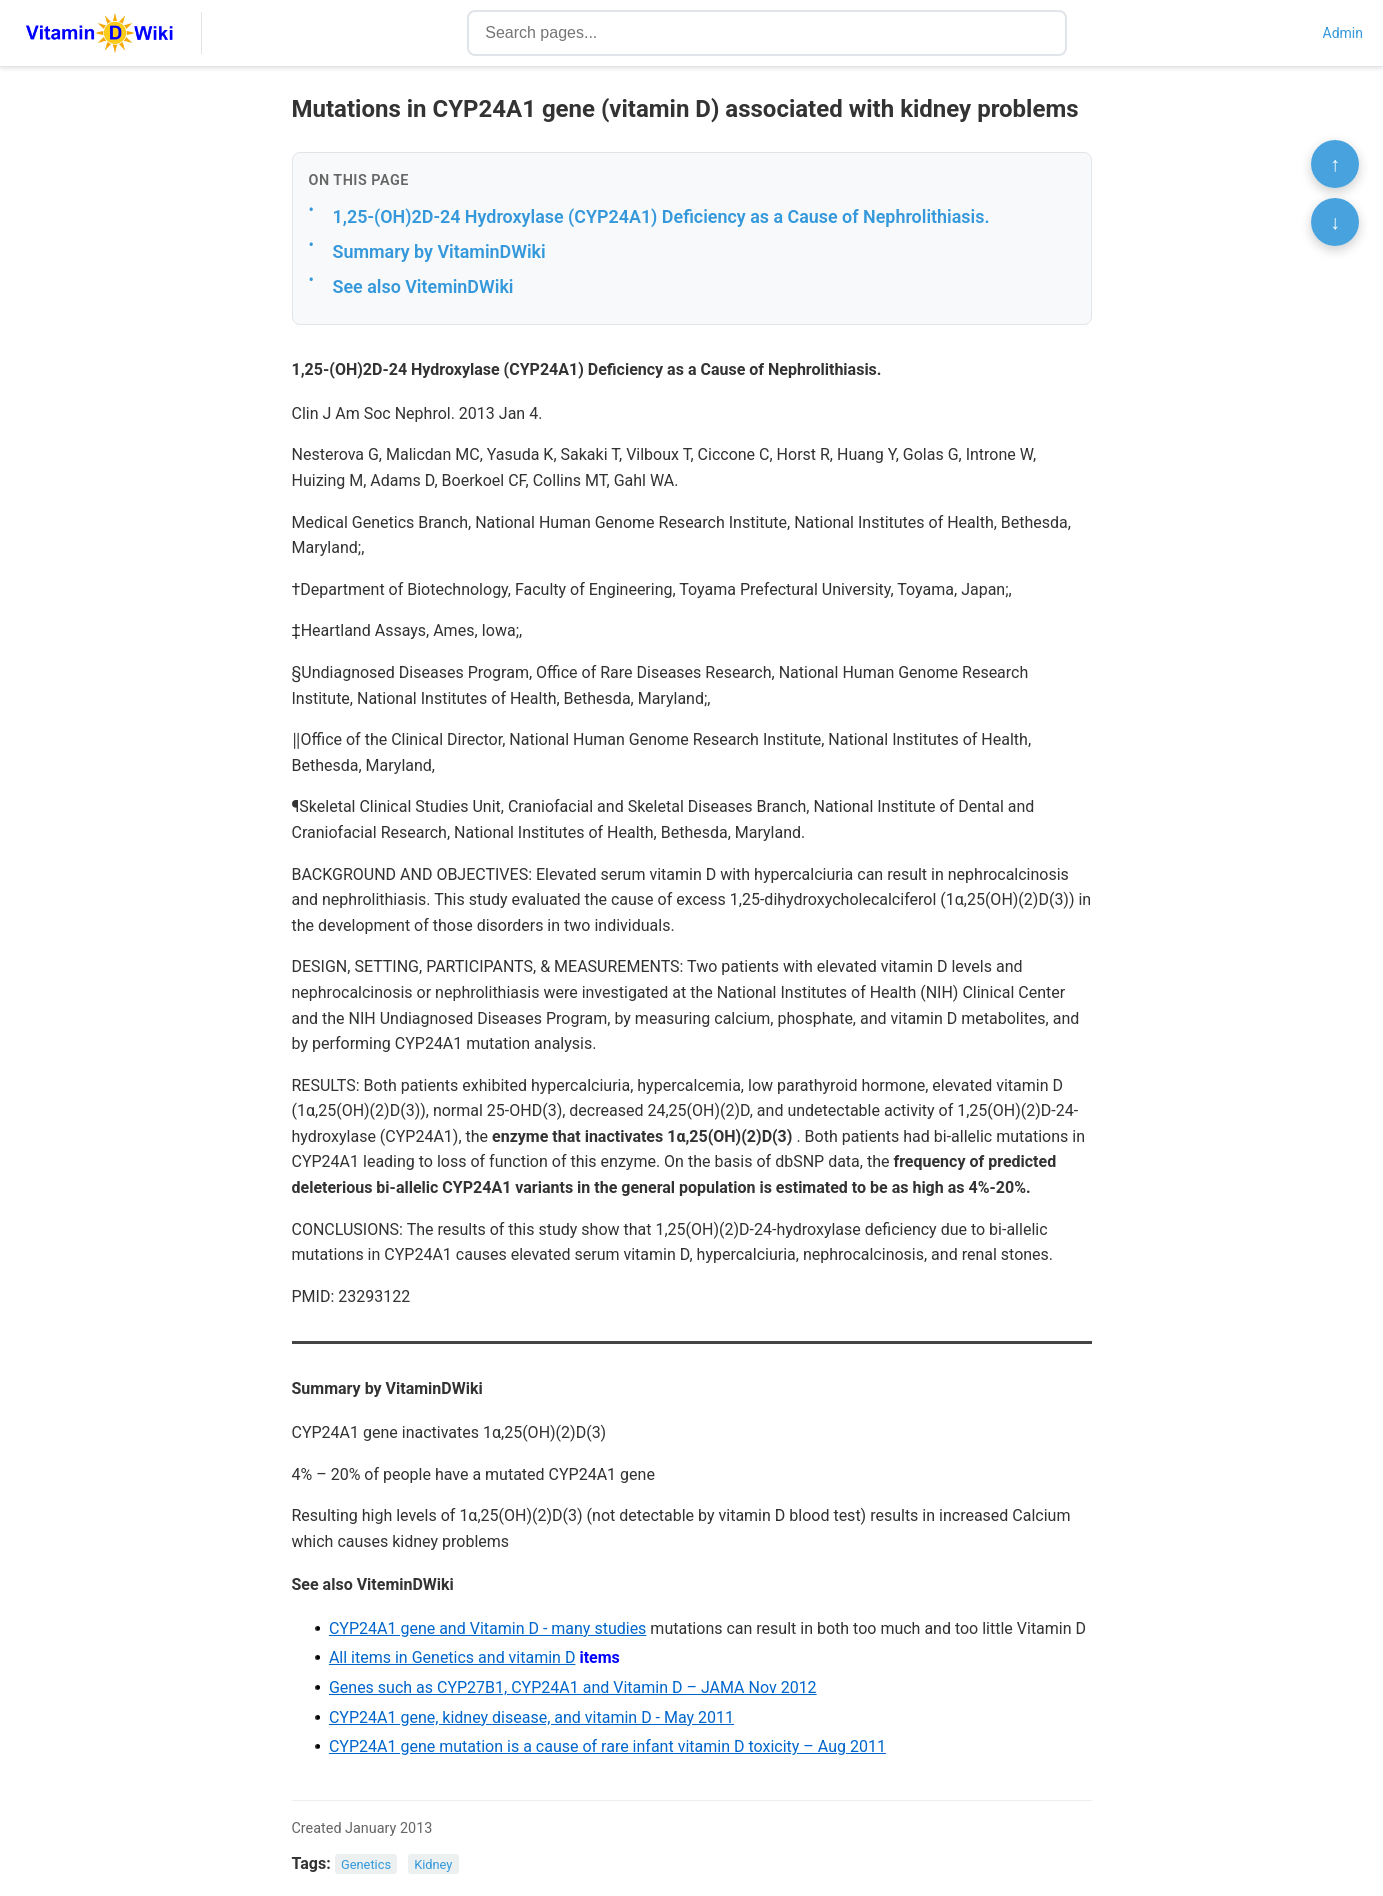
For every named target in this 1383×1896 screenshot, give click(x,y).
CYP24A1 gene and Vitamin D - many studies (487, 1628)
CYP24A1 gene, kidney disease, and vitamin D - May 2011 (531, 1717)
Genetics (366, 1864)
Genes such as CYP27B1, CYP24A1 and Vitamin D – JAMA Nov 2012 (573, 1687)
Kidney (433, 1864)
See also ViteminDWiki (423, 286)
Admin (1343, 33)
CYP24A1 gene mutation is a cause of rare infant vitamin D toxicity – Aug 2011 (607, 1746)
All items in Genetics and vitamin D (452, 1657)
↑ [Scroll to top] (1335, 164)
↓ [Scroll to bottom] (1335, 222)
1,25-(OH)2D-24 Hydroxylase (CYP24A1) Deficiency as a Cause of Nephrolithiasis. (661, 216)
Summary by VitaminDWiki (439, 251)
